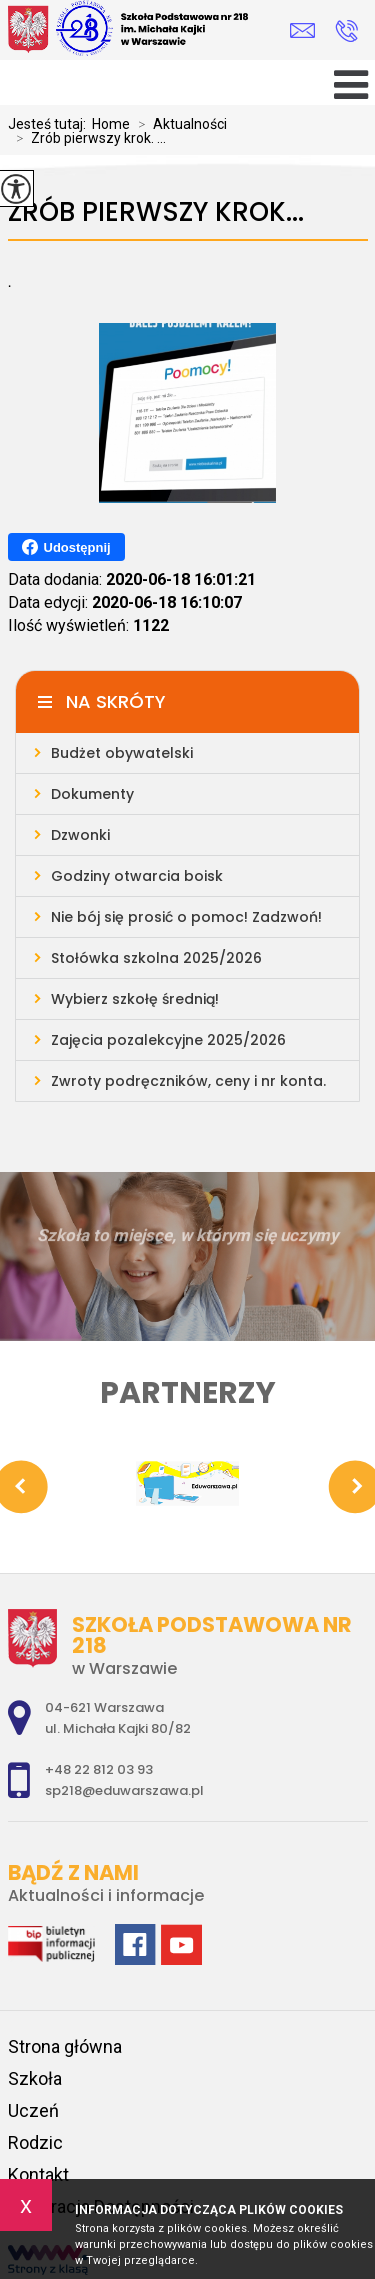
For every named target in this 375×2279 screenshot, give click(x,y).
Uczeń (33, 2110)
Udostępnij (66, 547)
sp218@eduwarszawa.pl (302, 30)
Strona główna (65, 2046)
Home (111, 124)
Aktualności (178, 124)
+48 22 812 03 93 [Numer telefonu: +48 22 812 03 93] (99, 1769)
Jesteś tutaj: (50, 124)
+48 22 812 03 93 (346, 31)
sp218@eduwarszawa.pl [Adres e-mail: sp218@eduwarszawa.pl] (124, 1790)
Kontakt (38, 2174)
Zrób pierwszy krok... (156, 212)
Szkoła (35, 2078)
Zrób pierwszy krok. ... (87, 138)
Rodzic (35, 2142)
